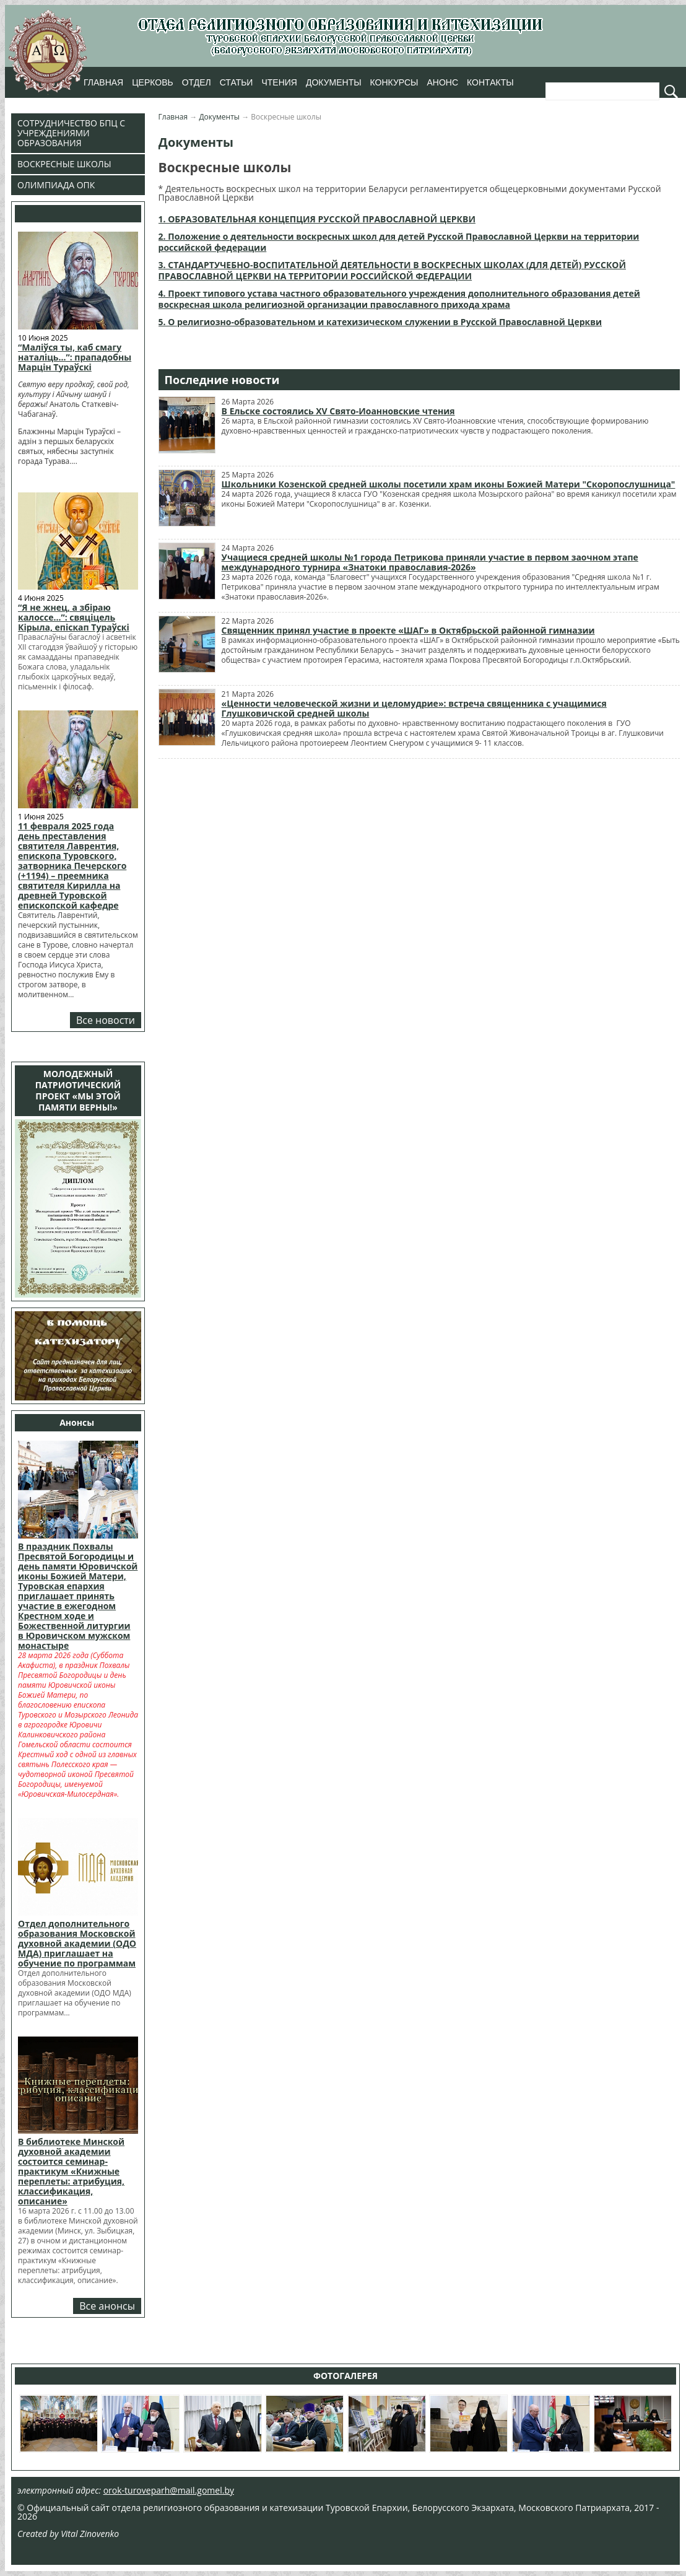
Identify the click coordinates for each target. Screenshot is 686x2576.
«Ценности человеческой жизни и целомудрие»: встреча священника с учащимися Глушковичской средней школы (414, 708)
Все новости (105, 1020)
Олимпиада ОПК (56, 185)
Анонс (442, 82)
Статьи (236, 82)
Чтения (279, 82)
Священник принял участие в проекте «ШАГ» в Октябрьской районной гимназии (408, 630)
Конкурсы (394, 82)
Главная (103, 82)
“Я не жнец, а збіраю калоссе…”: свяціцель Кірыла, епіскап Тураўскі (73, 617)
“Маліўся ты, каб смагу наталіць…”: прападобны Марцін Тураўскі (74, 357)
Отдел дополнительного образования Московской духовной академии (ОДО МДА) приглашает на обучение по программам (77, 1943)
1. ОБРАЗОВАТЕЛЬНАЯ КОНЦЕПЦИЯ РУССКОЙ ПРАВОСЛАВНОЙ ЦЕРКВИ (316, 219)
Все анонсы (107, 2306)
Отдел (196, 82)
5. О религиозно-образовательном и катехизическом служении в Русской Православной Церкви (380, 322)
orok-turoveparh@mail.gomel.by (168, 2490)
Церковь (152, 82)
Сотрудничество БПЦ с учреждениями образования (71, 133)
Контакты (490, 82)
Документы (334, 82)
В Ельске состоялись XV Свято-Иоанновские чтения (338, 411)
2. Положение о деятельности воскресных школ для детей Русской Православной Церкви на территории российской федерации (399, 241)
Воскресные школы (64, 164)
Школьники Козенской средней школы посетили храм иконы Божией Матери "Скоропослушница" (448, 484)
